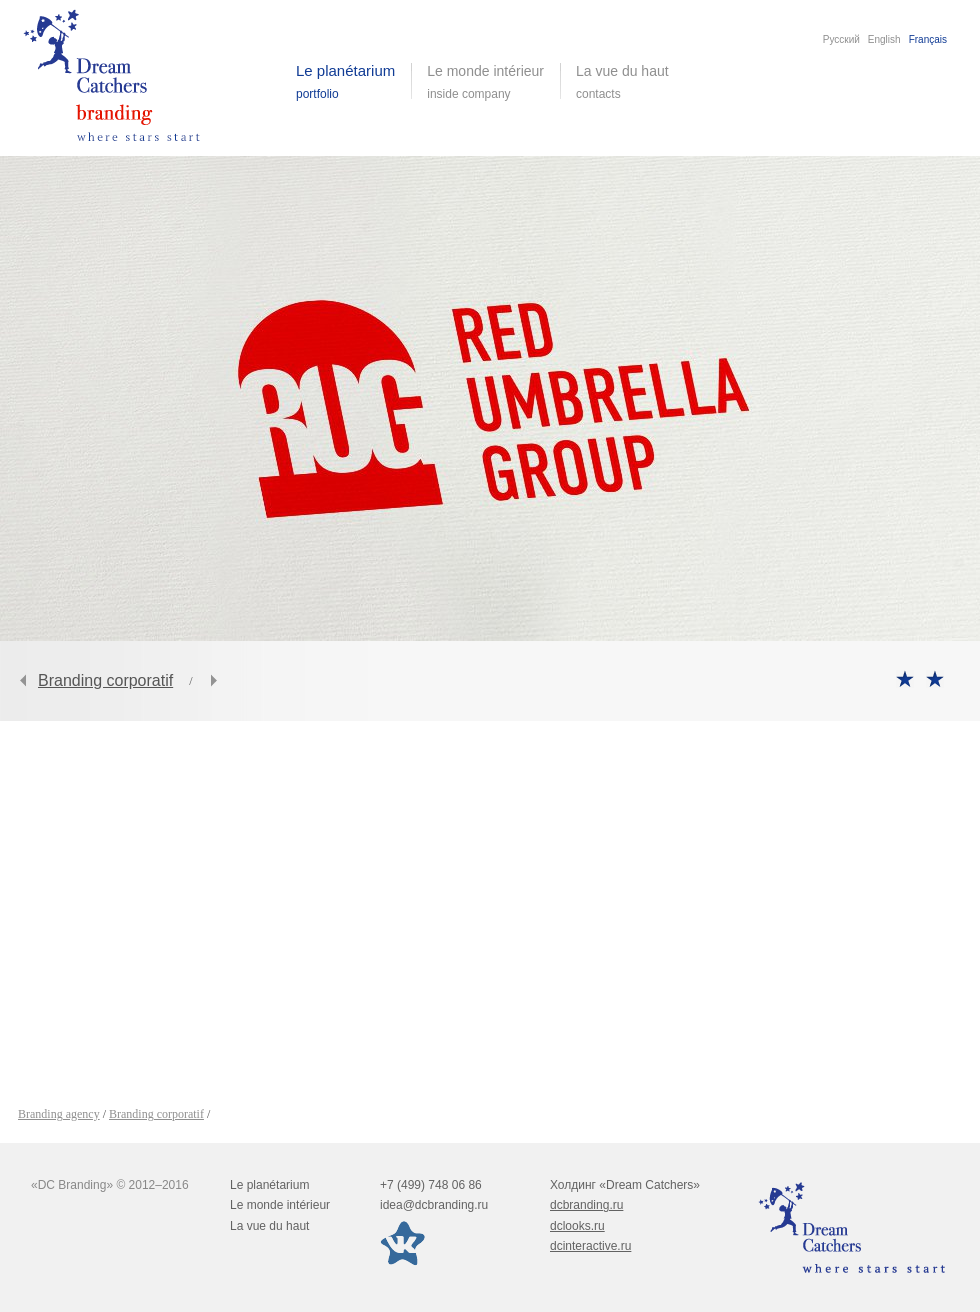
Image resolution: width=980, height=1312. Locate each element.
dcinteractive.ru (590, 1246)
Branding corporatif (105, 680)
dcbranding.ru (586, 1205)
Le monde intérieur (280, 1205)
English (884, 39)
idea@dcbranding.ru (434, 1205)
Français (928, 39)
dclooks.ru (577, 1226)
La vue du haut (624, 82)
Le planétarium (269, 1185)
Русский (841, 39)
